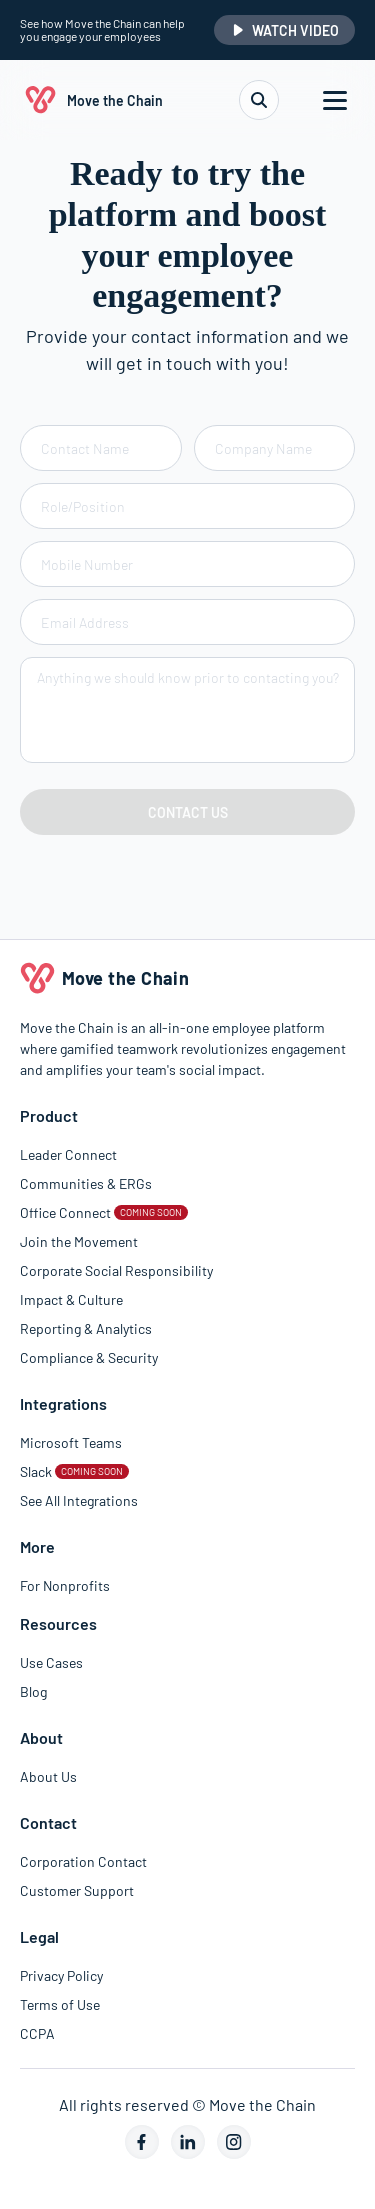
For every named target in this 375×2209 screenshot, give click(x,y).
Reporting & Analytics (86, 1328)
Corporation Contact (83, 1861)
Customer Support (77, 1890)
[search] (259, 100)
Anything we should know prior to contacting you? (188, 677)
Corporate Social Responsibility (116, 1270)
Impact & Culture (71, 1299)
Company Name (263, 448)
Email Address (85, 622)
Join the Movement (79, 1241)
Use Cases (51, 1662)
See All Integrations (79, 1500)
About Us (48, 1776)
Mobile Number (87, 564)
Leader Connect (68, 1154)
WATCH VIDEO (284, 30)
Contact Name (85, 448)
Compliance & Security (89, 1357)
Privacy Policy (61, 1975)
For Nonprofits (65, 1585)
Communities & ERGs (86, 1183)
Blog (33, 1691)
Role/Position (83, 506)
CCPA (37, 2033)
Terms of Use (60, 2004)
